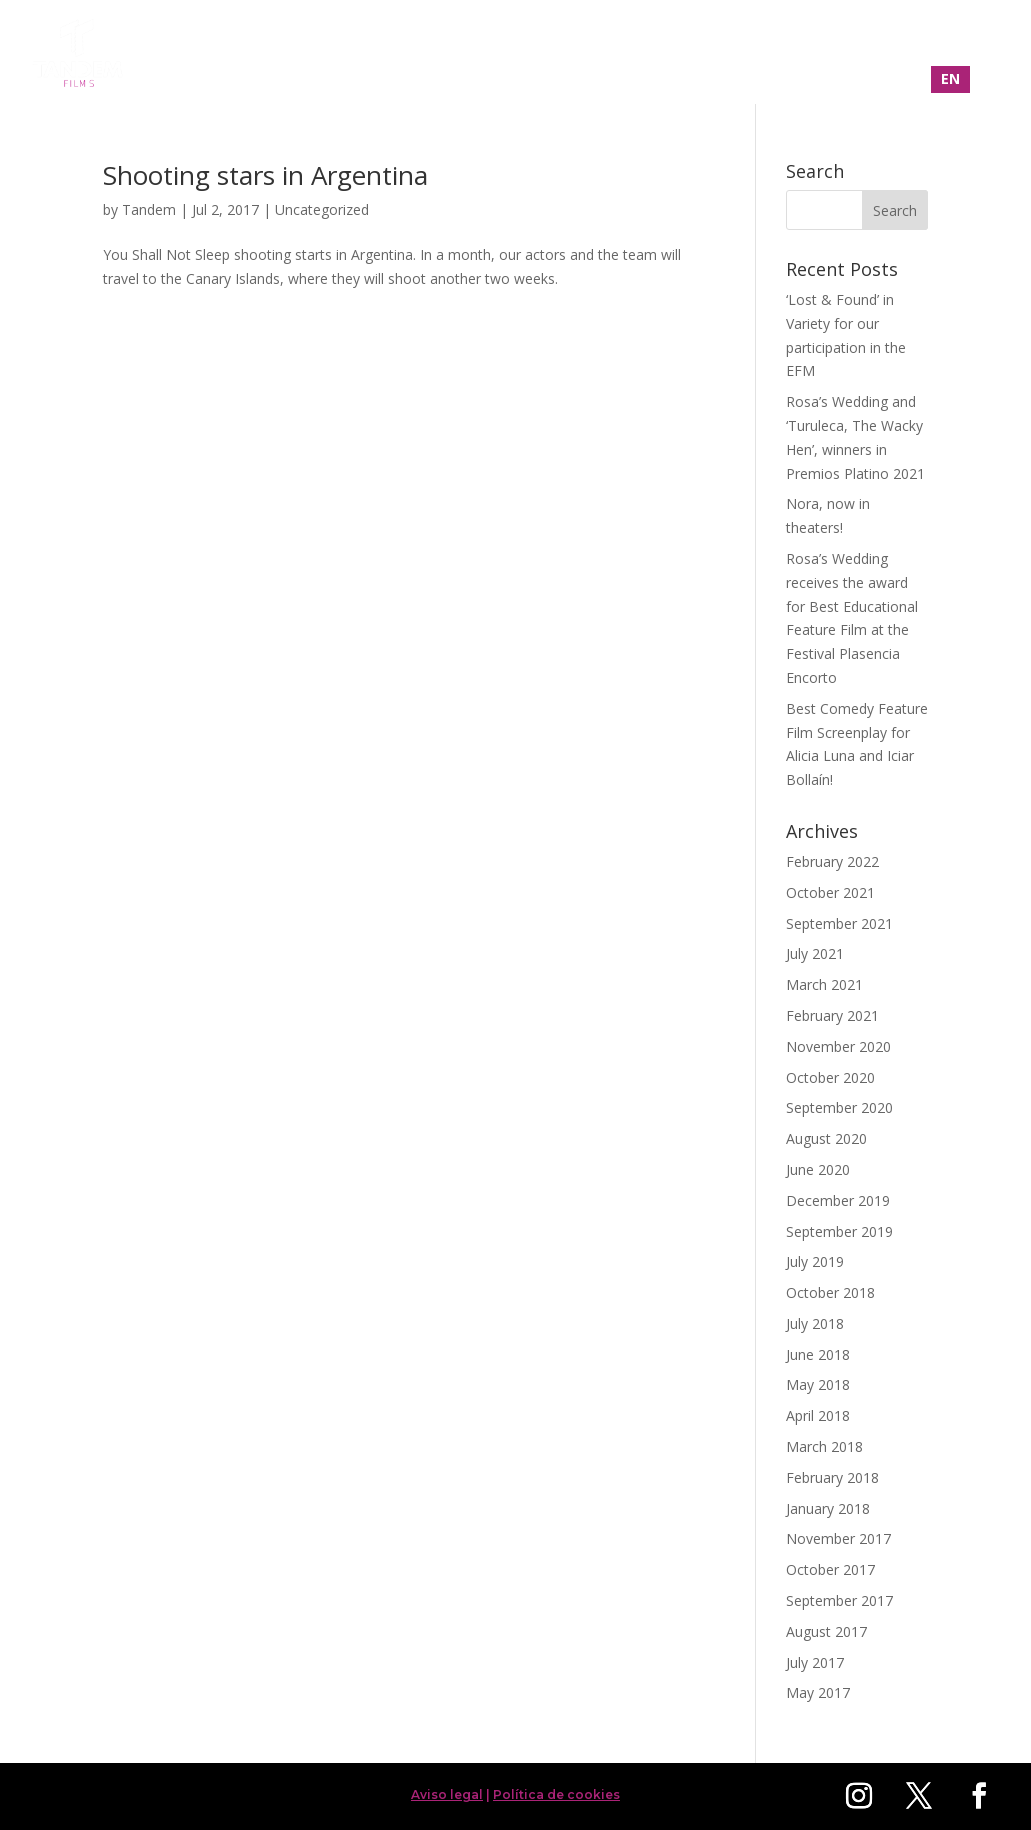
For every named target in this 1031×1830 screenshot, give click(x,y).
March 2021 (824, 984)
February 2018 (832, 1477)
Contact (908, 54)
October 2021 (830, 892)
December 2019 (838, 1200)
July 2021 (815, 953)
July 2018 (815, 1323)
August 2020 (826, 1138)
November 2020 (838, 1046)
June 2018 (818, 1354)
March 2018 (824, 1446)
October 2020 (830, 1077)
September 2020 (839, 1107)
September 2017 (839, 1600)
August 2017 (826, 1631)
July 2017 (815, 1662)
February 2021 (832, 1015)
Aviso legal (447, 1794)
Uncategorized (322, 209)
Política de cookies (556, 1794)
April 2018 (818, 1415)
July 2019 (815, 1261)
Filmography (687, 54)
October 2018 (830, 1292)
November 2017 (838, 1538)
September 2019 (839, 1231)
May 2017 (818, 1692)
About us (806, 54)
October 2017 (830, 1569)
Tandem (149, 209)
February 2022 (832, 861)
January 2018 (828, 1508)
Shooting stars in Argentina (265, 175)
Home (587, 54)
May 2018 (818, 1384)
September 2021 (839, 923)
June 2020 (818, 1169)
